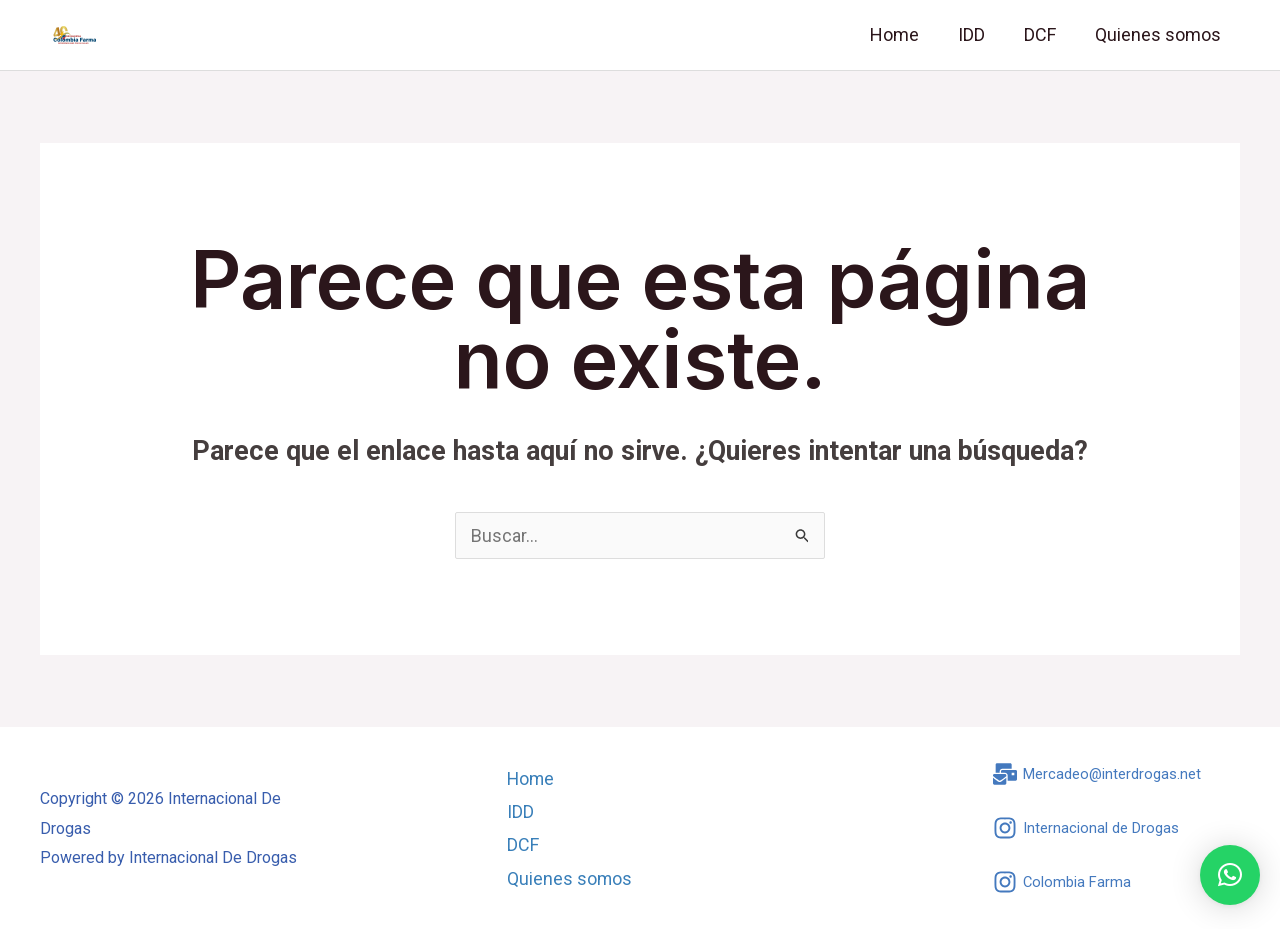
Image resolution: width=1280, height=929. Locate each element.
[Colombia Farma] (1062, 882)
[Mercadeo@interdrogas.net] (1097, 774)
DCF (1044, 34)
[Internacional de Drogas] (1086, 828)
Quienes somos (1159, 34)
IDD (978, 34)
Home (904, 34)
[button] (1230, 875)
